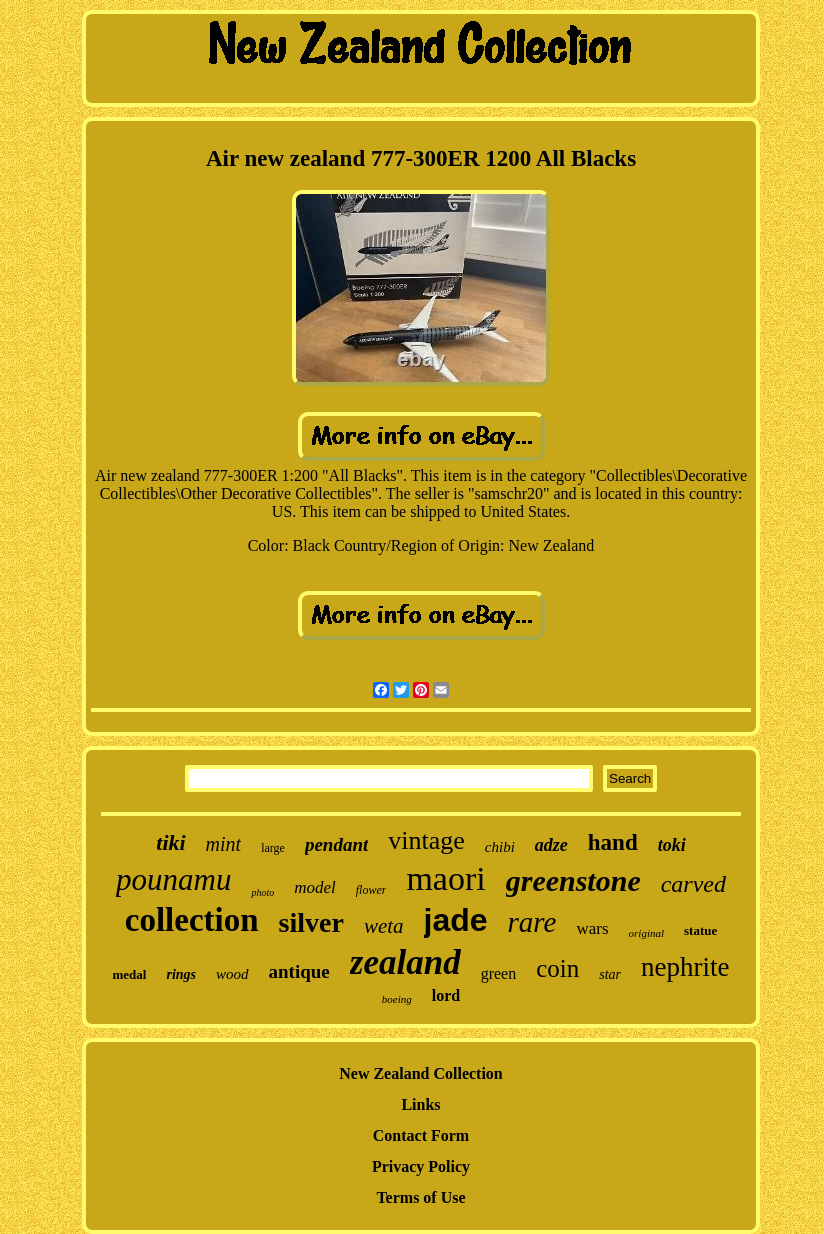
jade (456, 920)
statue (700, 930)
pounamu (173, 879)
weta (384, 926)
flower (371, 890)
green (499, 973)
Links (420, 1104)
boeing (397, 999)
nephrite (685, 967)
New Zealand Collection (421, 1073)
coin (557, 968)
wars (592, 928)
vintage (426, 840)
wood (232, 974)
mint (224, 844)
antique (299, 971)
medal (130, 974)
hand (613, 842)
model (315, 887)
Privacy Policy (421, 1166)
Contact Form (421, 1135)
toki (672, 845)
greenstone (573, 880)
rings (181, 974)
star (610, 974)
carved (693, 884)
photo (262, 892)
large (273, 848)
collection (192, 920)
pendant (336, 844)
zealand (405, 962)
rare (532, 922)
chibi (500, 847)
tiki (170, 842)
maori (445, 878)
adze (551, 845)
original (646, 933)
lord (446, 995)
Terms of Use (420, 1197)
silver (311, 922)
